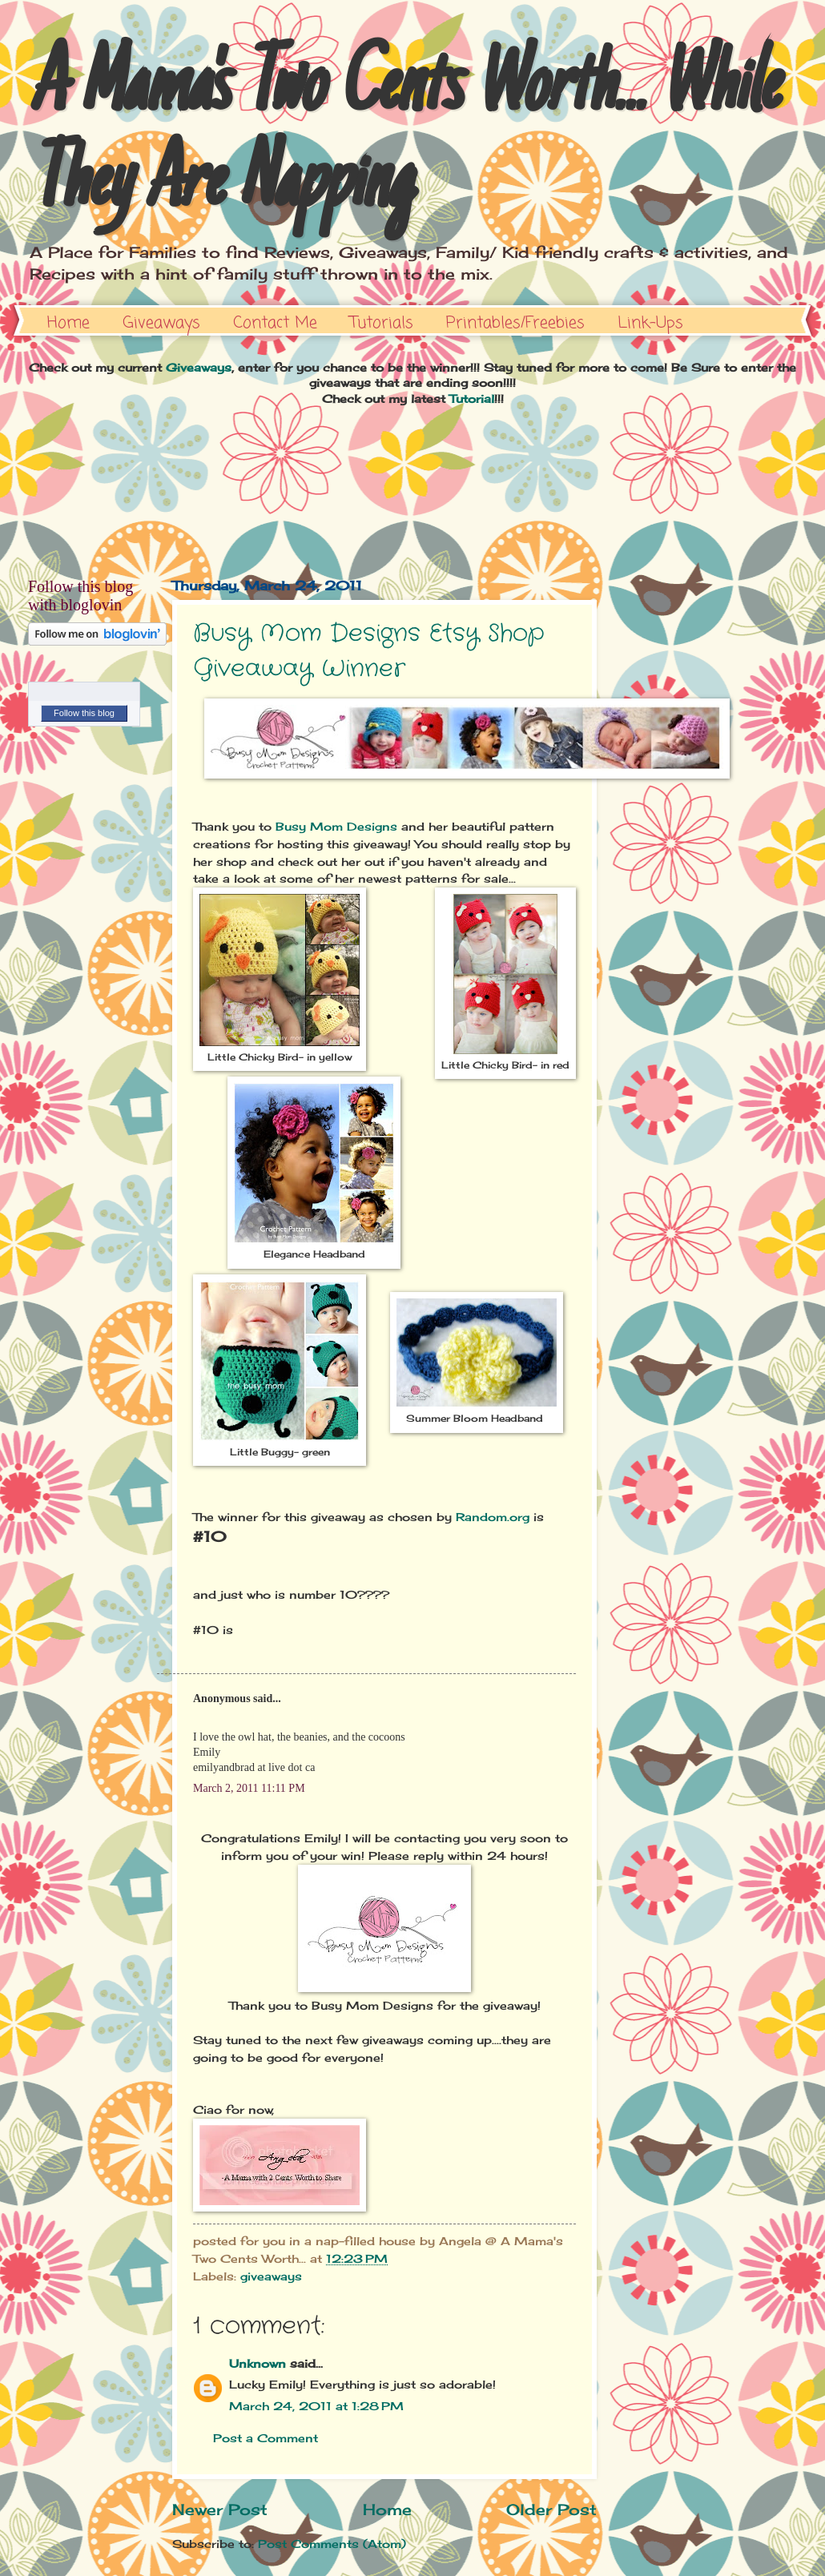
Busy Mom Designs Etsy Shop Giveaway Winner (368, 651)
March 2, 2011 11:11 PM (249, 1788)
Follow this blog (84, 713)
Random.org (492, 1516)
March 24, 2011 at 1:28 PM (316, 2406)
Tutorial (471, 398)
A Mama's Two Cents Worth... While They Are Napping (402, 138)
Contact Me (275, 323)
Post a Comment (265, 2438)
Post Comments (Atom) (332, 2543)
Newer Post (220, 2509)
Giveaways (161, 323)
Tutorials (381, 323)
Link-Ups (650, 323)
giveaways (271, 2276)
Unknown (257, 2363)
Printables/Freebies (515, 323)
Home (68, 323)
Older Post (551, 2509)
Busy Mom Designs (336, 826)
